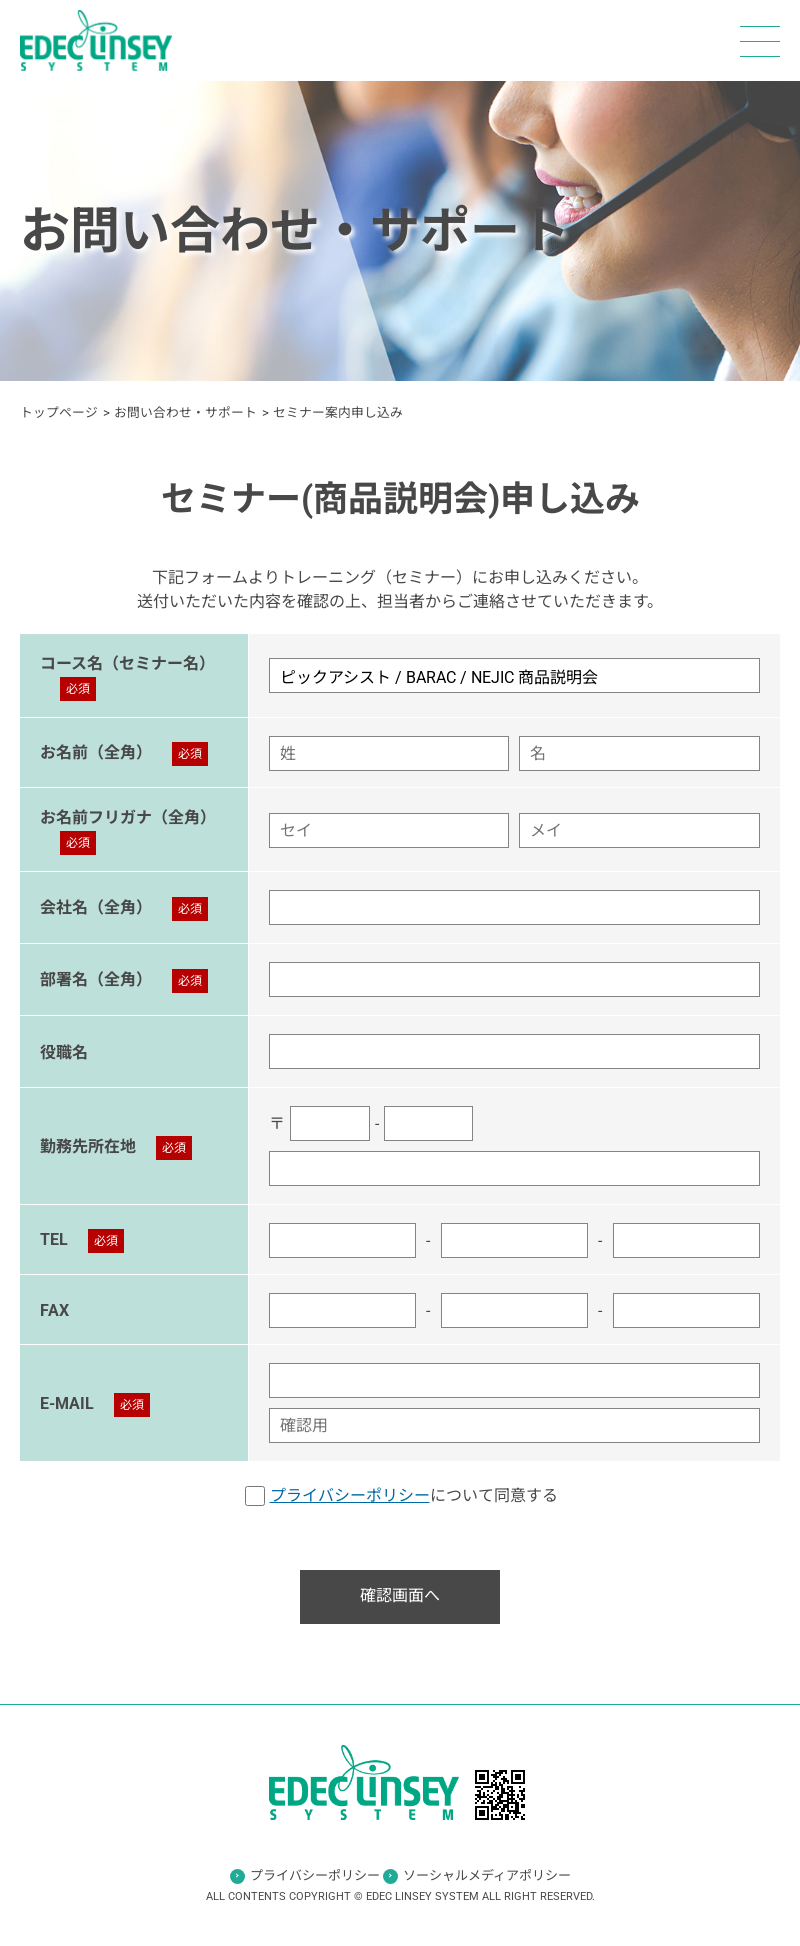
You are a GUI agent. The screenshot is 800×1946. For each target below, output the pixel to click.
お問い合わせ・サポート (185, 412)
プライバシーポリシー (350, 1495)
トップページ (59, 412)
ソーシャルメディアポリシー (487, 1875)
